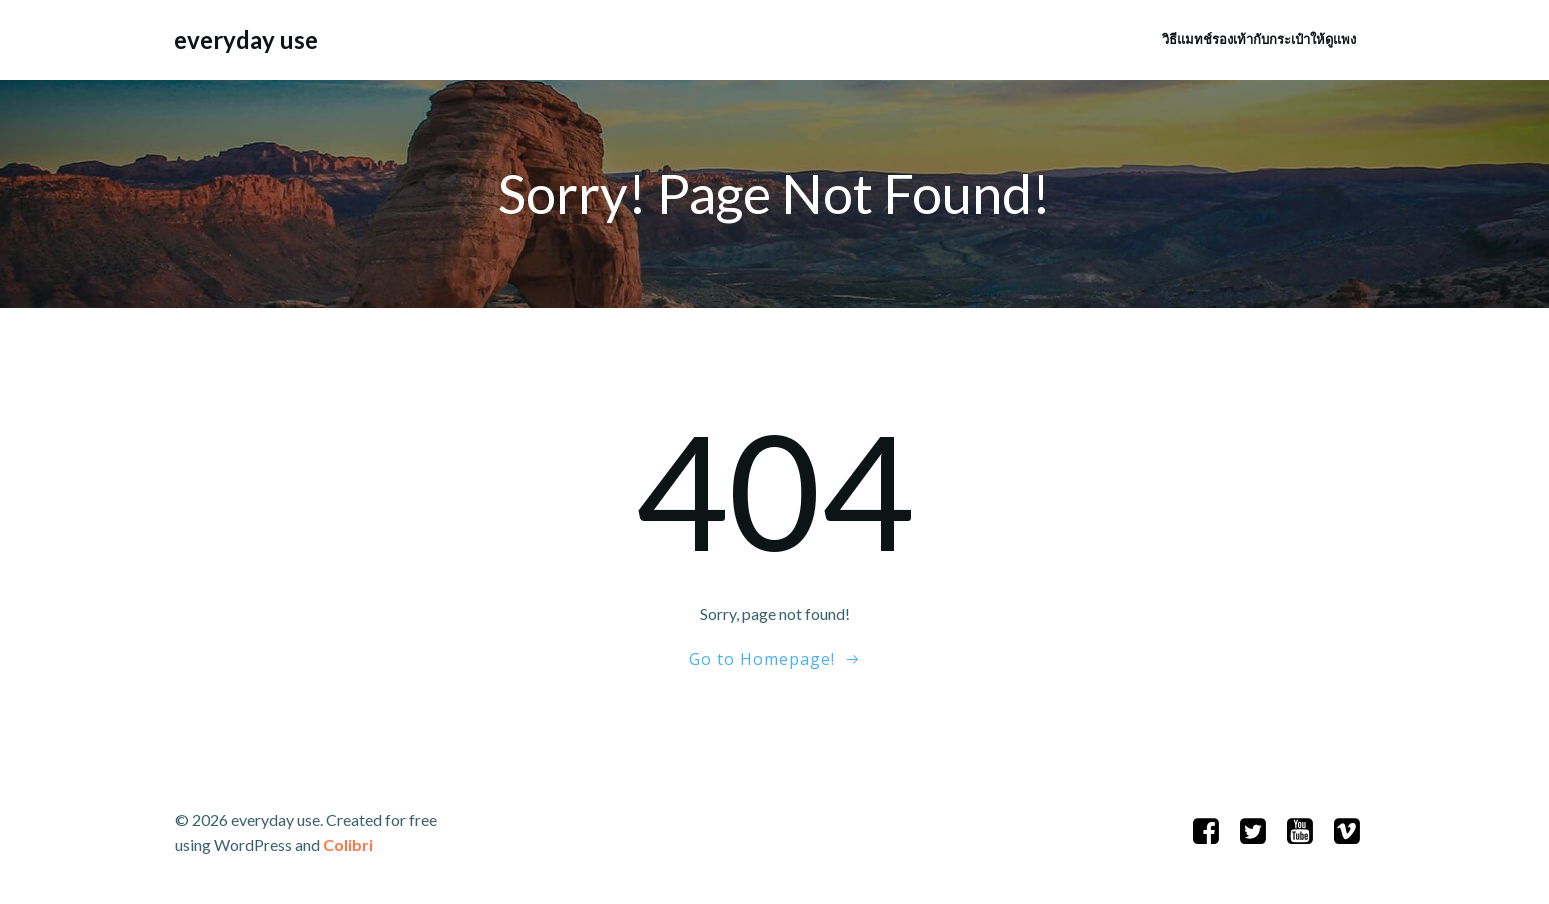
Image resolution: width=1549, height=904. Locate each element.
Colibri (348, 844)
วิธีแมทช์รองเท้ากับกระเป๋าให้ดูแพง (1259, 39)
